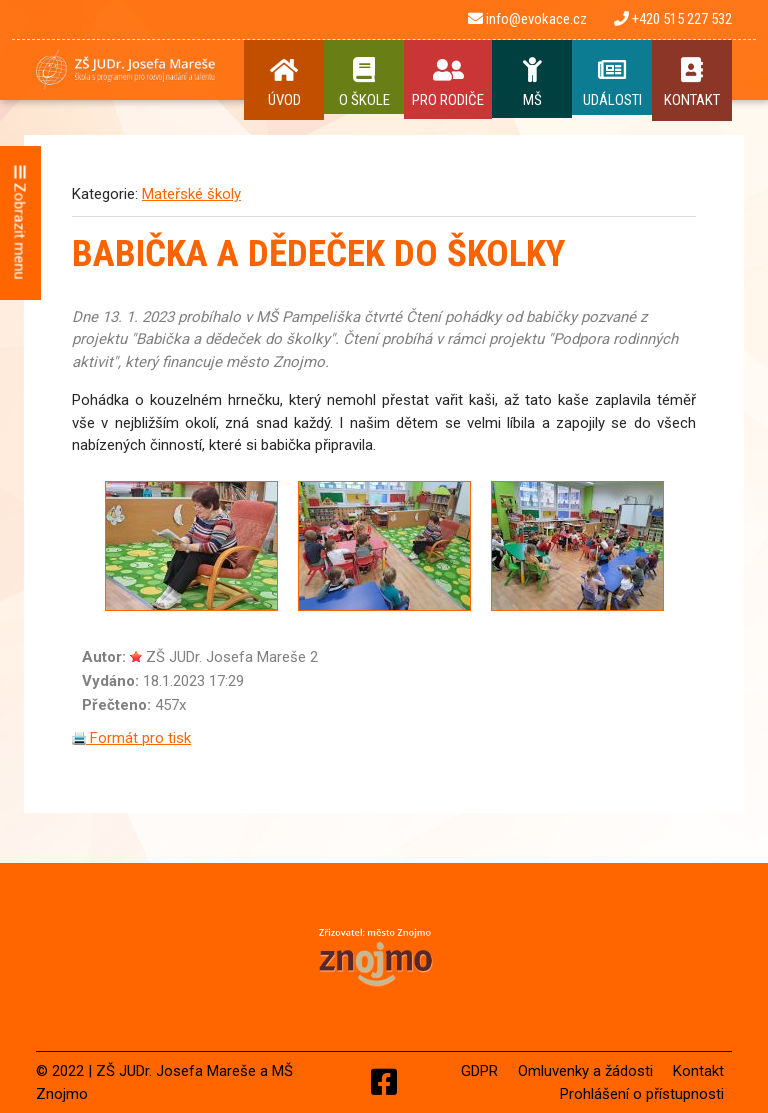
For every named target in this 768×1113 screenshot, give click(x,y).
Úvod (284, 83)
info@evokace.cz (527, 19)
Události (612, 83)
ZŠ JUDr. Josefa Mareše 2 (232, 657)
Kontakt (692, 83)
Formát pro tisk (131, 738)
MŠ (532, 83)
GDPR (479, 1071)
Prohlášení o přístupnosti (642, 1094)
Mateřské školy (191, 194)
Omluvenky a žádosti (585, 1071)
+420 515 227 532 (673, 19)
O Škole (364, 83)
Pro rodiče (448, 83)
